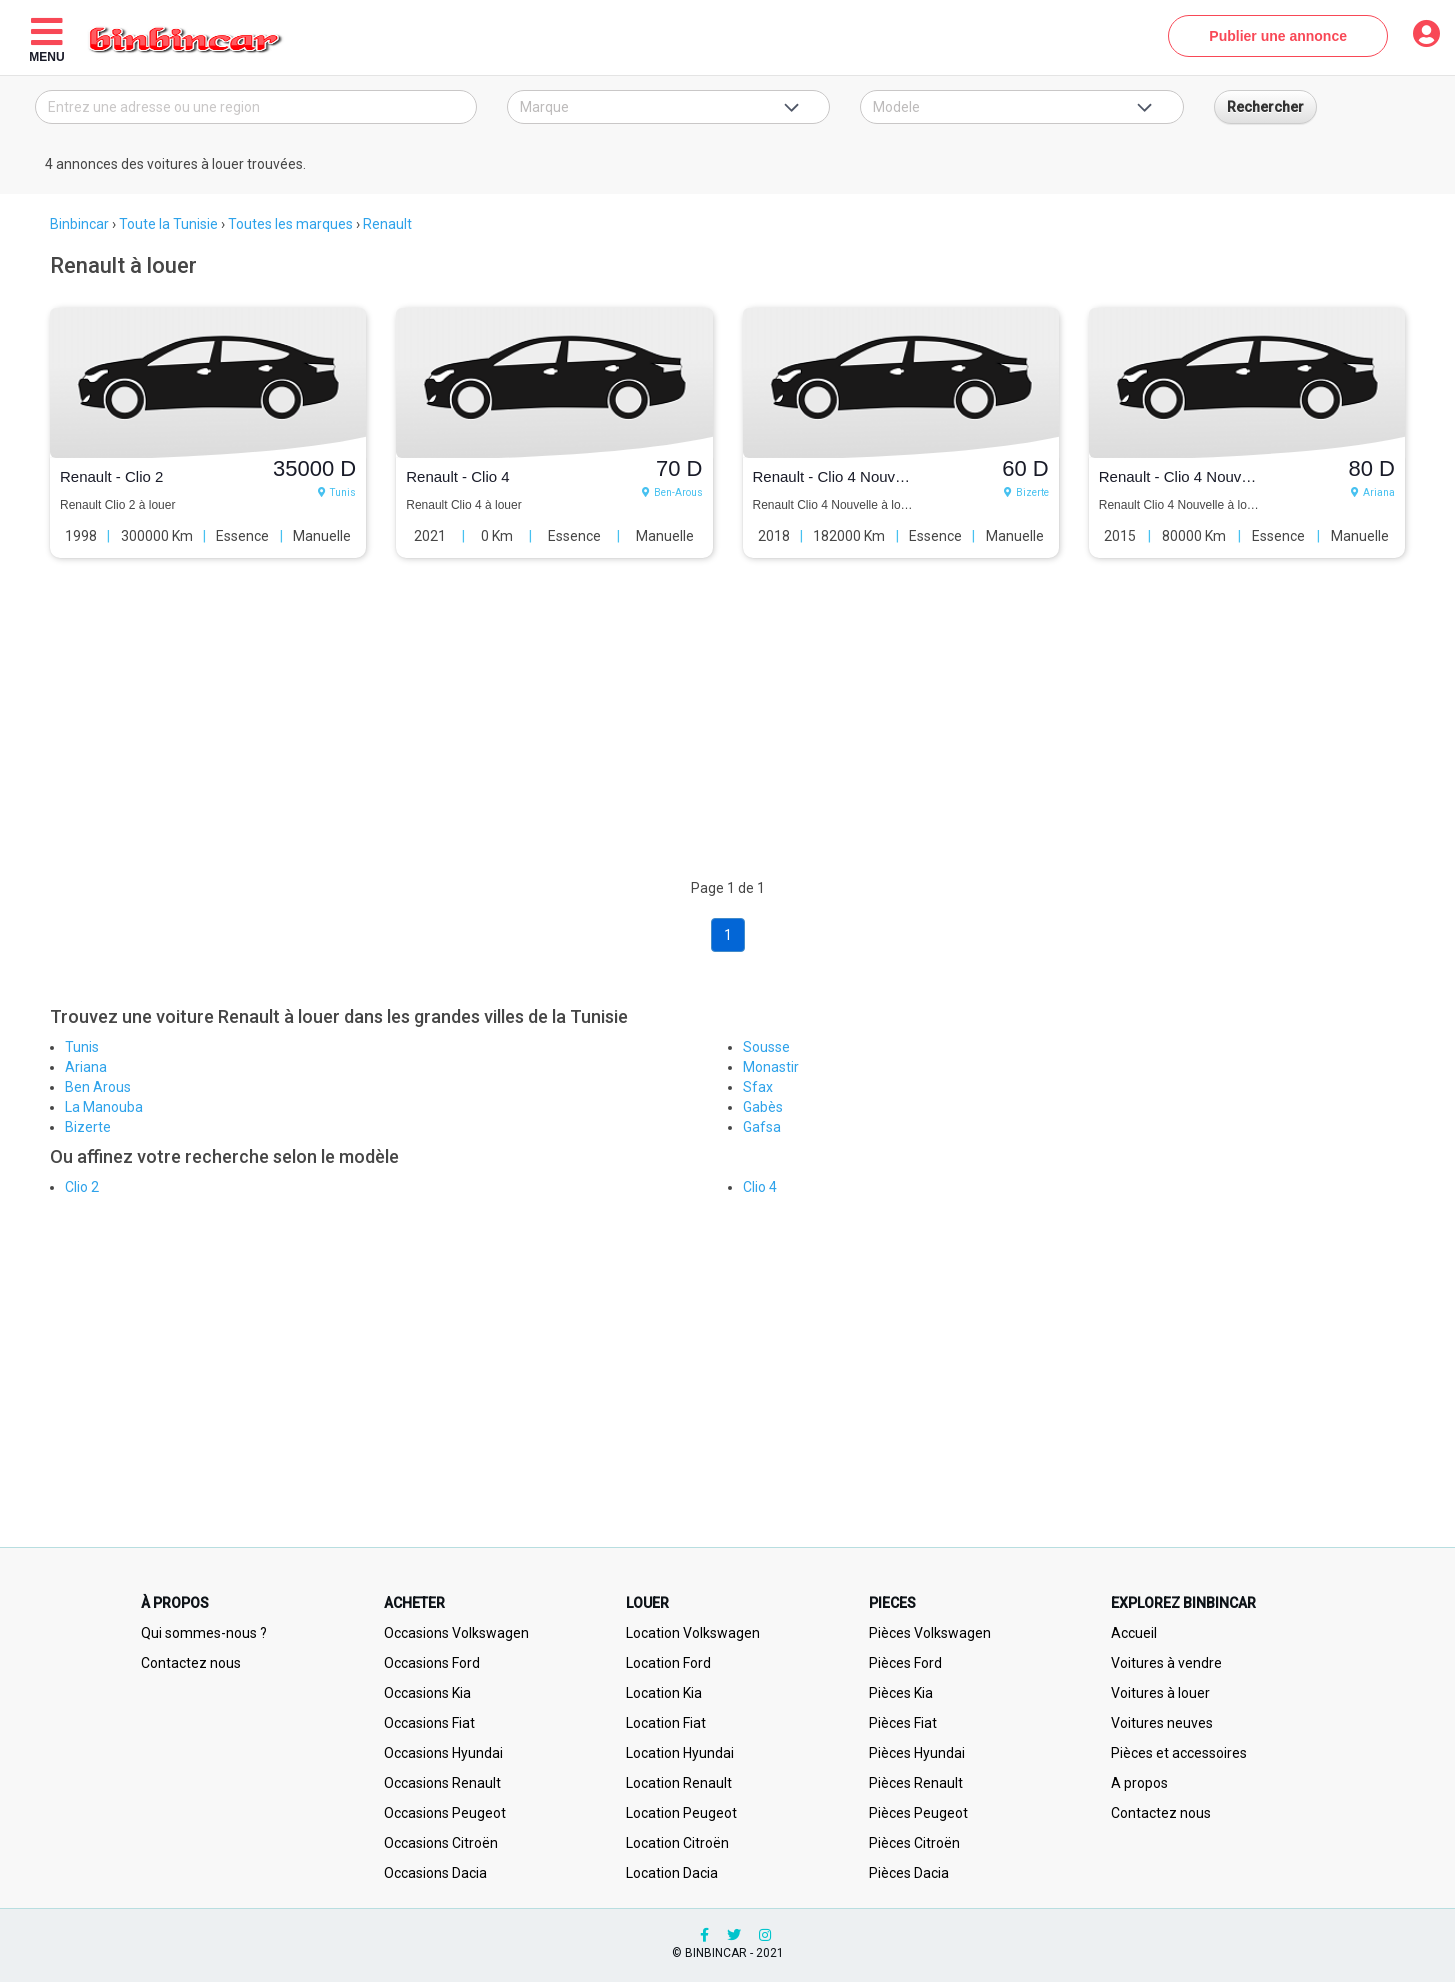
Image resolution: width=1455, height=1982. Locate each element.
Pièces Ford (905, 1663)
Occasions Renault (442, 1783)
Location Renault (679, 1783)
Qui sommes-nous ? (204, 1633)
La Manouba (104, 1107)
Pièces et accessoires (1179, 1753)
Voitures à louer (1160, 1693)
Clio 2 (82, 1187)
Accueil (1134, 1633)
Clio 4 (760, 1187)
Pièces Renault (916, 1783)
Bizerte (88, 1127)
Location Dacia (672, 1873)
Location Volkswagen (693, 1633)
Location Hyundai (680, 1753)
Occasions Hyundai (443, 1753)
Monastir (771, 1067)
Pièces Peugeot (918, 1813)
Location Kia (664, 1693)
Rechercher (1265, 107)
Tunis (82, 1047)
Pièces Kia (901, 1693)
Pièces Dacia (909, 1873)
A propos (1139, 1783)
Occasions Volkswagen (456, 1633)
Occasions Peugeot (445, 1813)
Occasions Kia (427, 1693)
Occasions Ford (432, 1663)
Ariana (86, 1067)
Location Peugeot (681, 1813)
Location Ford (668, 1663)
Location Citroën (677, 1843)
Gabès (763, 1107)
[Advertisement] (635, 738)
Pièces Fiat (903, 1723)
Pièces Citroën (914, 1843)
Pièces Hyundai (917, 1753)
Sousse (766, 1047)
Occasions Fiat (429, 1723)
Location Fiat (666, 1723)
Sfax (758, 1087)
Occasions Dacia (435, 1873)
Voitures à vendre (1166, 1663)
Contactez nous (191, 1663)
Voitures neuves (1162, 1723)
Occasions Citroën (441, 1843)
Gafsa (762, 1127)
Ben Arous (98, 1087)
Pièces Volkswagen (930, 1633)
